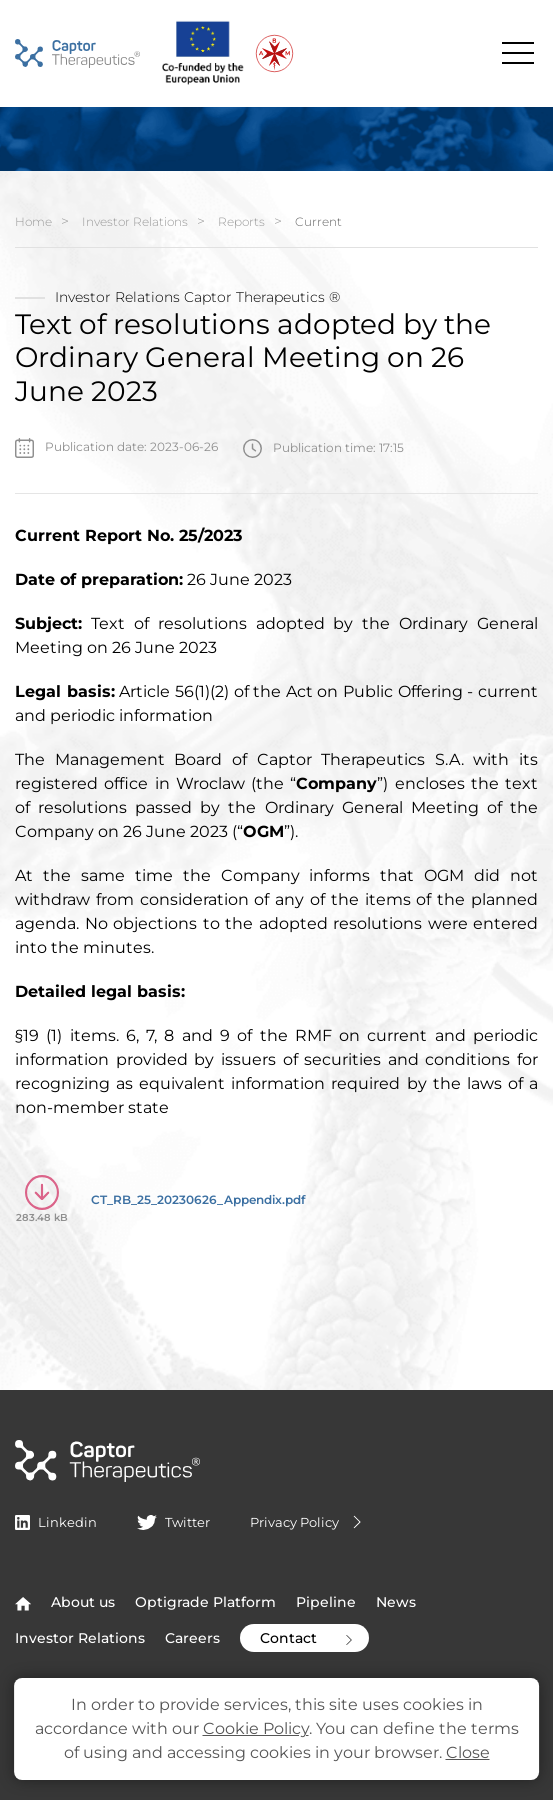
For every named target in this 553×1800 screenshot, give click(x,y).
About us (83, 1602)
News (396, 1602)
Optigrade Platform (205, 1602)
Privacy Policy (308, 1522)
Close (468, 1752)
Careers (192, 1638)
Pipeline (326, 1602)
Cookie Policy (256, 1728)
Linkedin (56, 1522)
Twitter (173, 1522)
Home (33, 221)
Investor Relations (135, 221)
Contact (308, 1638)
